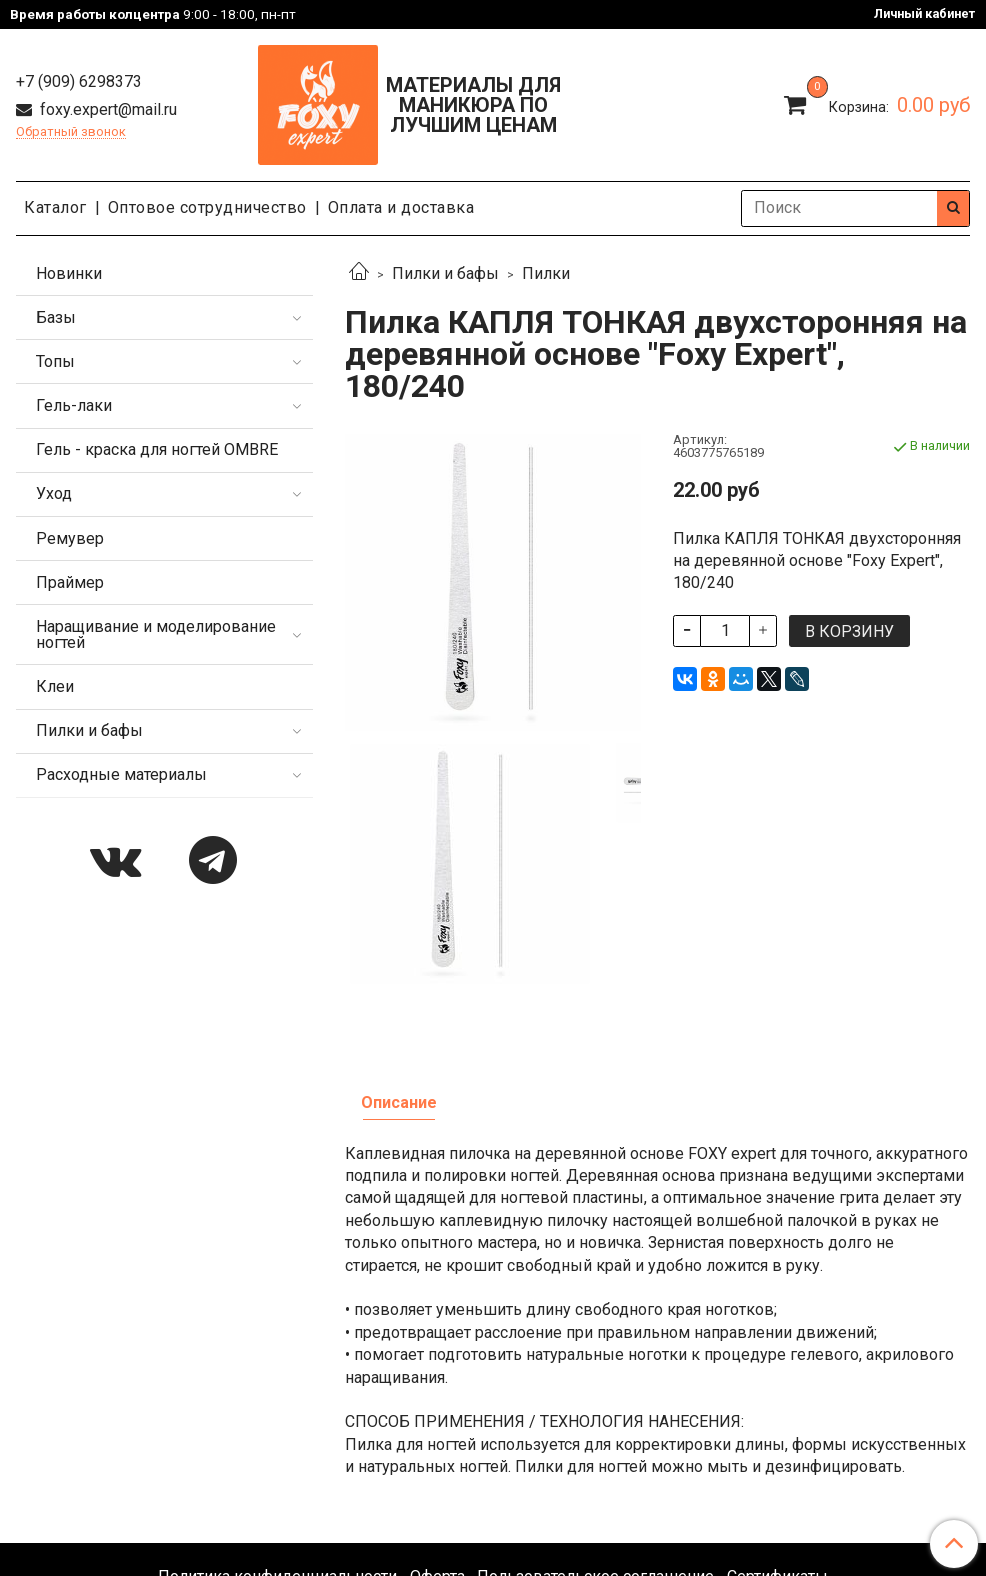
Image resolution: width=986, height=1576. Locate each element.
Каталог (55, 207)
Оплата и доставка (401, 207)
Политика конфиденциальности (277, 1367)
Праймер (70, 582)
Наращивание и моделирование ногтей (156, 634)
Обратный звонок (71, 132)
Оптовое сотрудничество (207, 207)
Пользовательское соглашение (595, 1367)
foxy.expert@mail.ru (106, 109)
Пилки (546, 273)
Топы (55, 361)
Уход (54, 493)
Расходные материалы (121, 774)
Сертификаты (777, 1367)
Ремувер (70, 538)
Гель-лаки (74, 405)
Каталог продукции (493, 1420)
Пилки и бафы (445, 273)
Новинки (69, 273)
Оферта (437, 1367)
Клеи (55, 686)
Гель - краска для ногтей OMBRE (157, 449)
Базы (56, 317)
